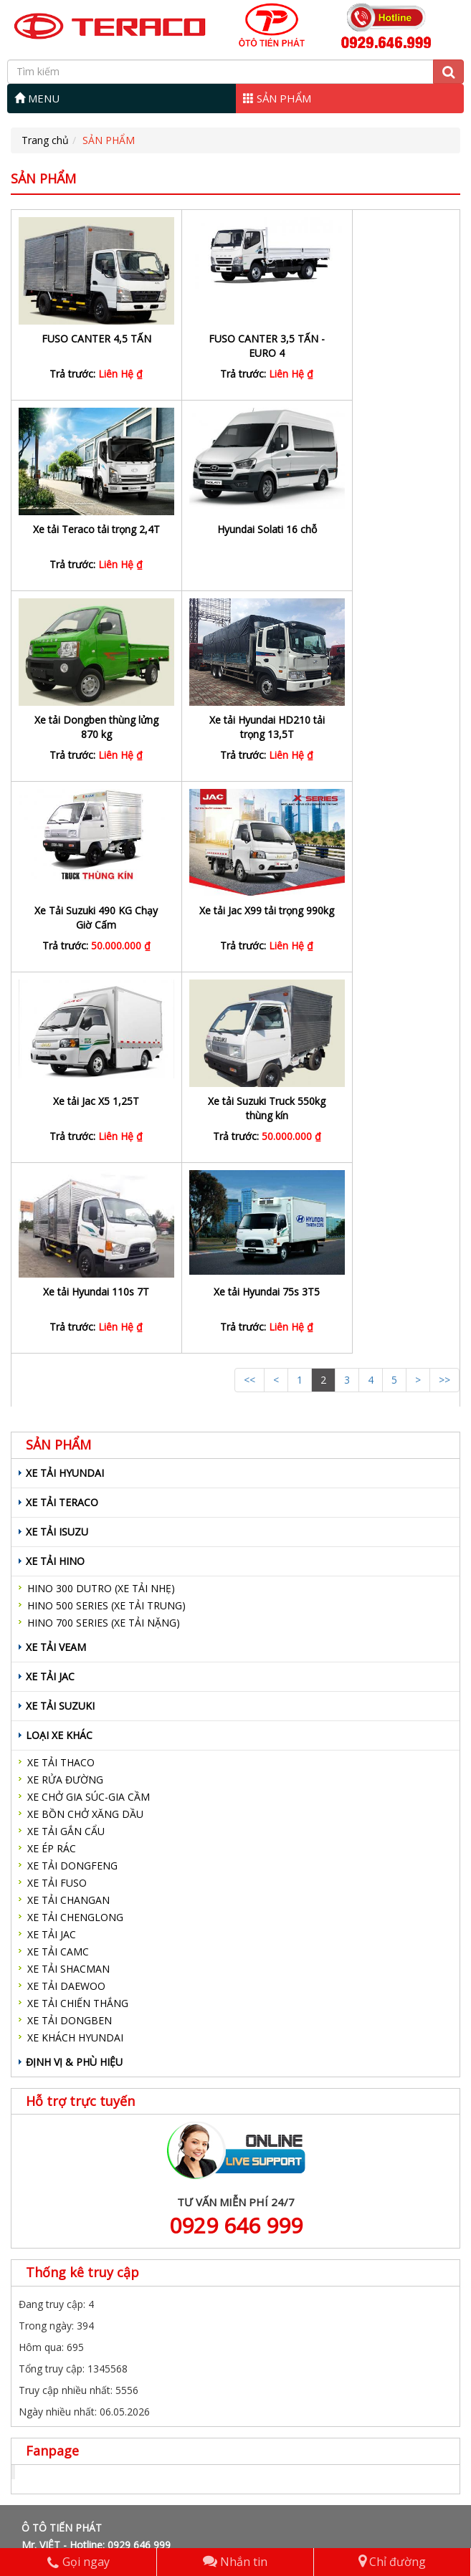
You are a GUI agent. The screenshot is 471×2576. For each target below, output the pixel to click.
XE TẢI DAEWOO (66, 1605)
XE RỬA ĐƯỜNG (65, 1398)
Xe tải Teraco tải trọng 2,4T (384, 346)
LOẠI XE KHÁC (59, 1354)
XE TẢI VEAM (56, 1266)
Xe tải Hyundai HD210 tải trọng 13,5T (384, 536)
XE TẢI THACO (61, 1381)
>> (444, 998)
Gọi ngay (78, 2562)
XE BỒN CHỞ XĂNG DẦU (85, 1433)
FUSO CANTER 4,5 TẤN (86, 338)
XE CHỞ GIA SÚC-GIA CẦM (88, 1415)
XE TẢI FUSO (57, 1501)
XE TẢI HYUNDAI (65, 1091)
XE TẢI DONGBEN (69, 1639)
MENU (37, 98)
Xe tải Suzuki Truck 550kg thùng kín (86, 918)
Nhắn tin (235, 2562)
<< (249, 998)
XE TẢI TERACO (62, 1121)
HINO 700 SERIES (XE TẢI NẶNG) (103, 1241)
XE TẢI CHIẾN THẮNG (77, 1622)
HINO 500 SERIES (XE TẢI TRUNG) (106, 1224)
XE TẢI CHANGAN (68, 1519)
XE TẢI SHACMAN (68, 1587)
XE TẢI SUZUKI (60, 1324)
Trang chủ (45, 140)
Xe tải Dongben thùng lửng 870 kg (234, 536)
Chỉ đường (392, 2562)
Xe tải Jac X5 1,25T (384, 720)
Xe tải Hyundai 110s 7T (235, 910)
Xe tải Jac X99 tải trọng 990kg (235, 727)
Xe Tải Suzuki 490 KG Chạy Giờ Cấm (86, 727)
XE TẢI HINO (55, 1180)
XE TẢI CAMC (58, 1570)
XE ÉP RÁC (51, 1467)
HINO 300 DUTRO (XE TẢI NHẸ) (101, 1207)
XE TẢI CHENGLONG (75, 1536)
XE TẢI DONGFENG (72, 1484)
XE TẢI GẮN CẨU (66, 1450)
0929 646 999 (236, 1844)
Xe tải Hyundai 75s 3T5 (384, 910)
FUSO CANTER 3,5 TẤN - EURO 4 (235, 346)
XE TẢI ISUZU (57, 1150)
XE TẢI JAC (50, 1295)
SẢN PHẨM (277, 98)
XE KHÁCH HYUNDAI (75, 1656)
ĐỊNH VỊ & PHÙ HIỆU (74, 1680)
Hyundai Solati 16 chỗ (85, 529)
